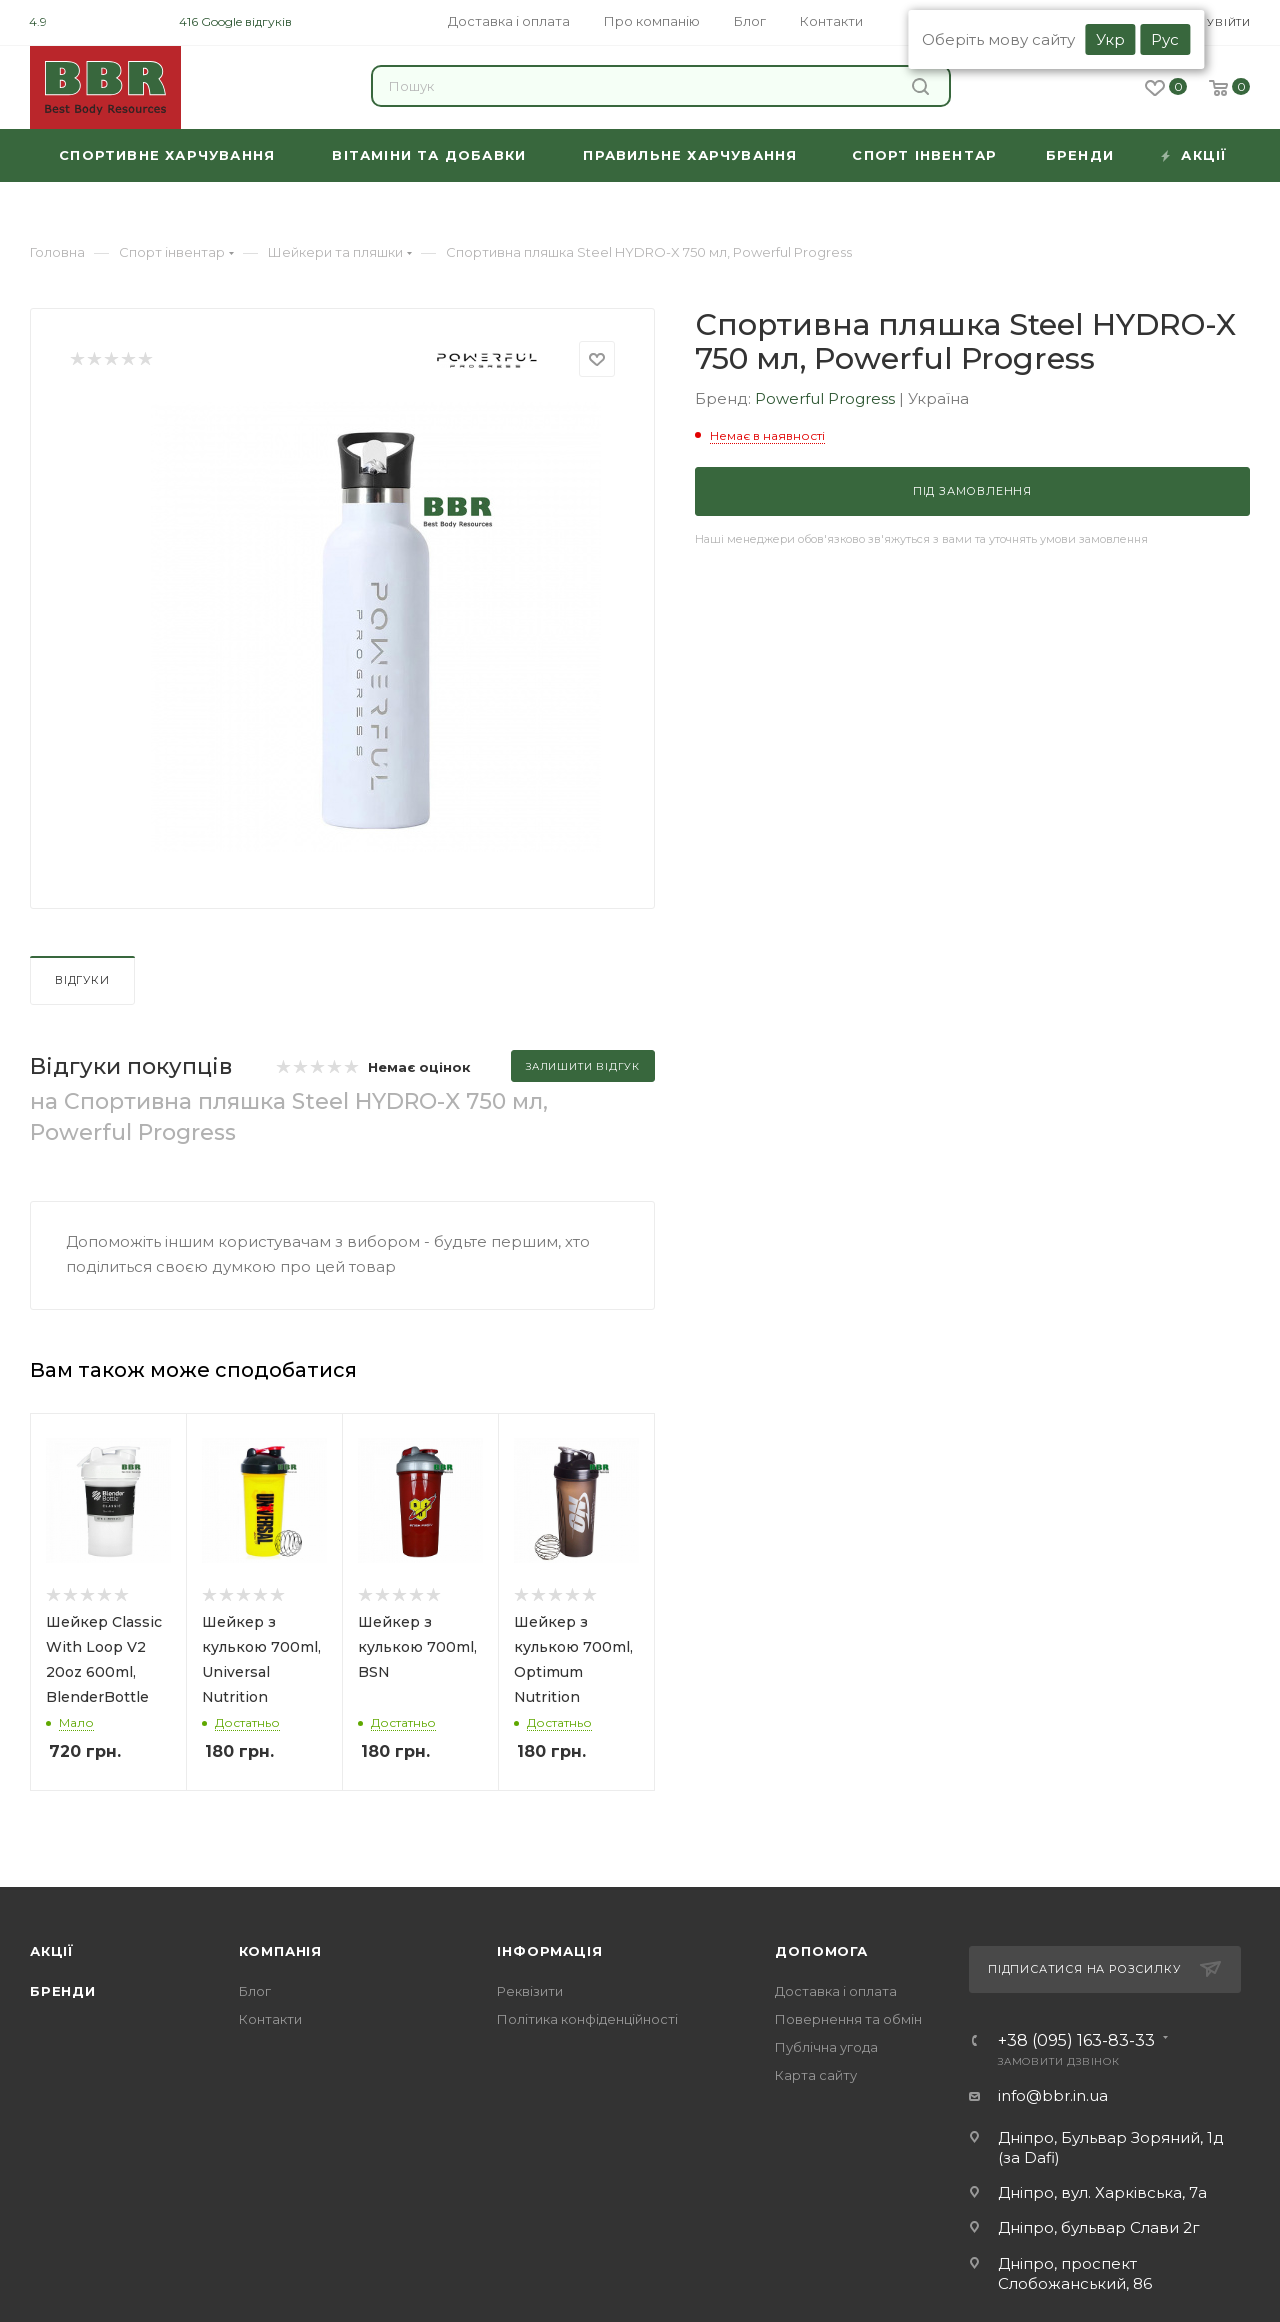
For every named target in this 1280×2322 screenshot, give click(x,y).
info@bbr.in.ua (1053, 2095)
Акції (52, 1951)
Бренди (63, 1991)
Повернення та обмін (848, 2019)
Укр (1110, 39)
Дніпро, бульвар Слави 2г (1099, 2227)
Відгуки (82, 980)
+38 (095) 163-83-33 (1076, 2041)
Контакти (270, 2019)
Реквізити (530, 1991)
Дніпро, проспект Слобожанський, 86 (1075, 2273)
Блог (255, 1991)
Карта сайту (816, 2075)
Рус (1165, 39)
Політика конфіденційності (587, 2019)
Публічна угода (826, 2047)
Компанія (280, 1951)
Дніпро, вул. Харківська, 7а (1102, 2192)
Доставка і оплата (836, 1991)
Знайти (920, 86)
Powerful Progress (827, 398)
